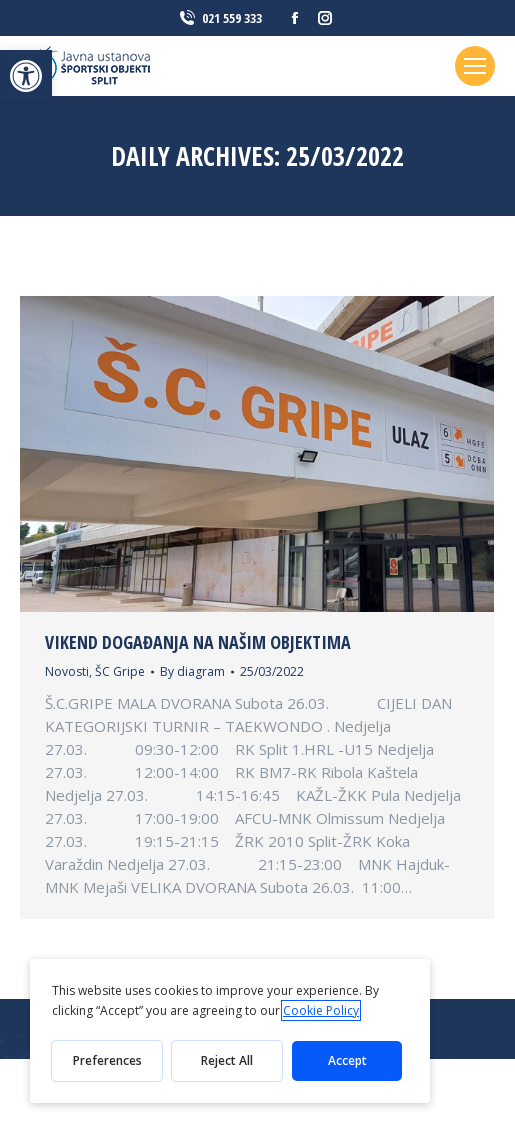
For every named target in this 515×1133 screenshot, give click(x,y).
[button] (26, 76)
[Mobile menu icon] (475, 66)
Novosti (67, 671)
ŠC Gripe (120, 671)
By (192, 671)
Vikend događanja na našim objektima (198, 642)
